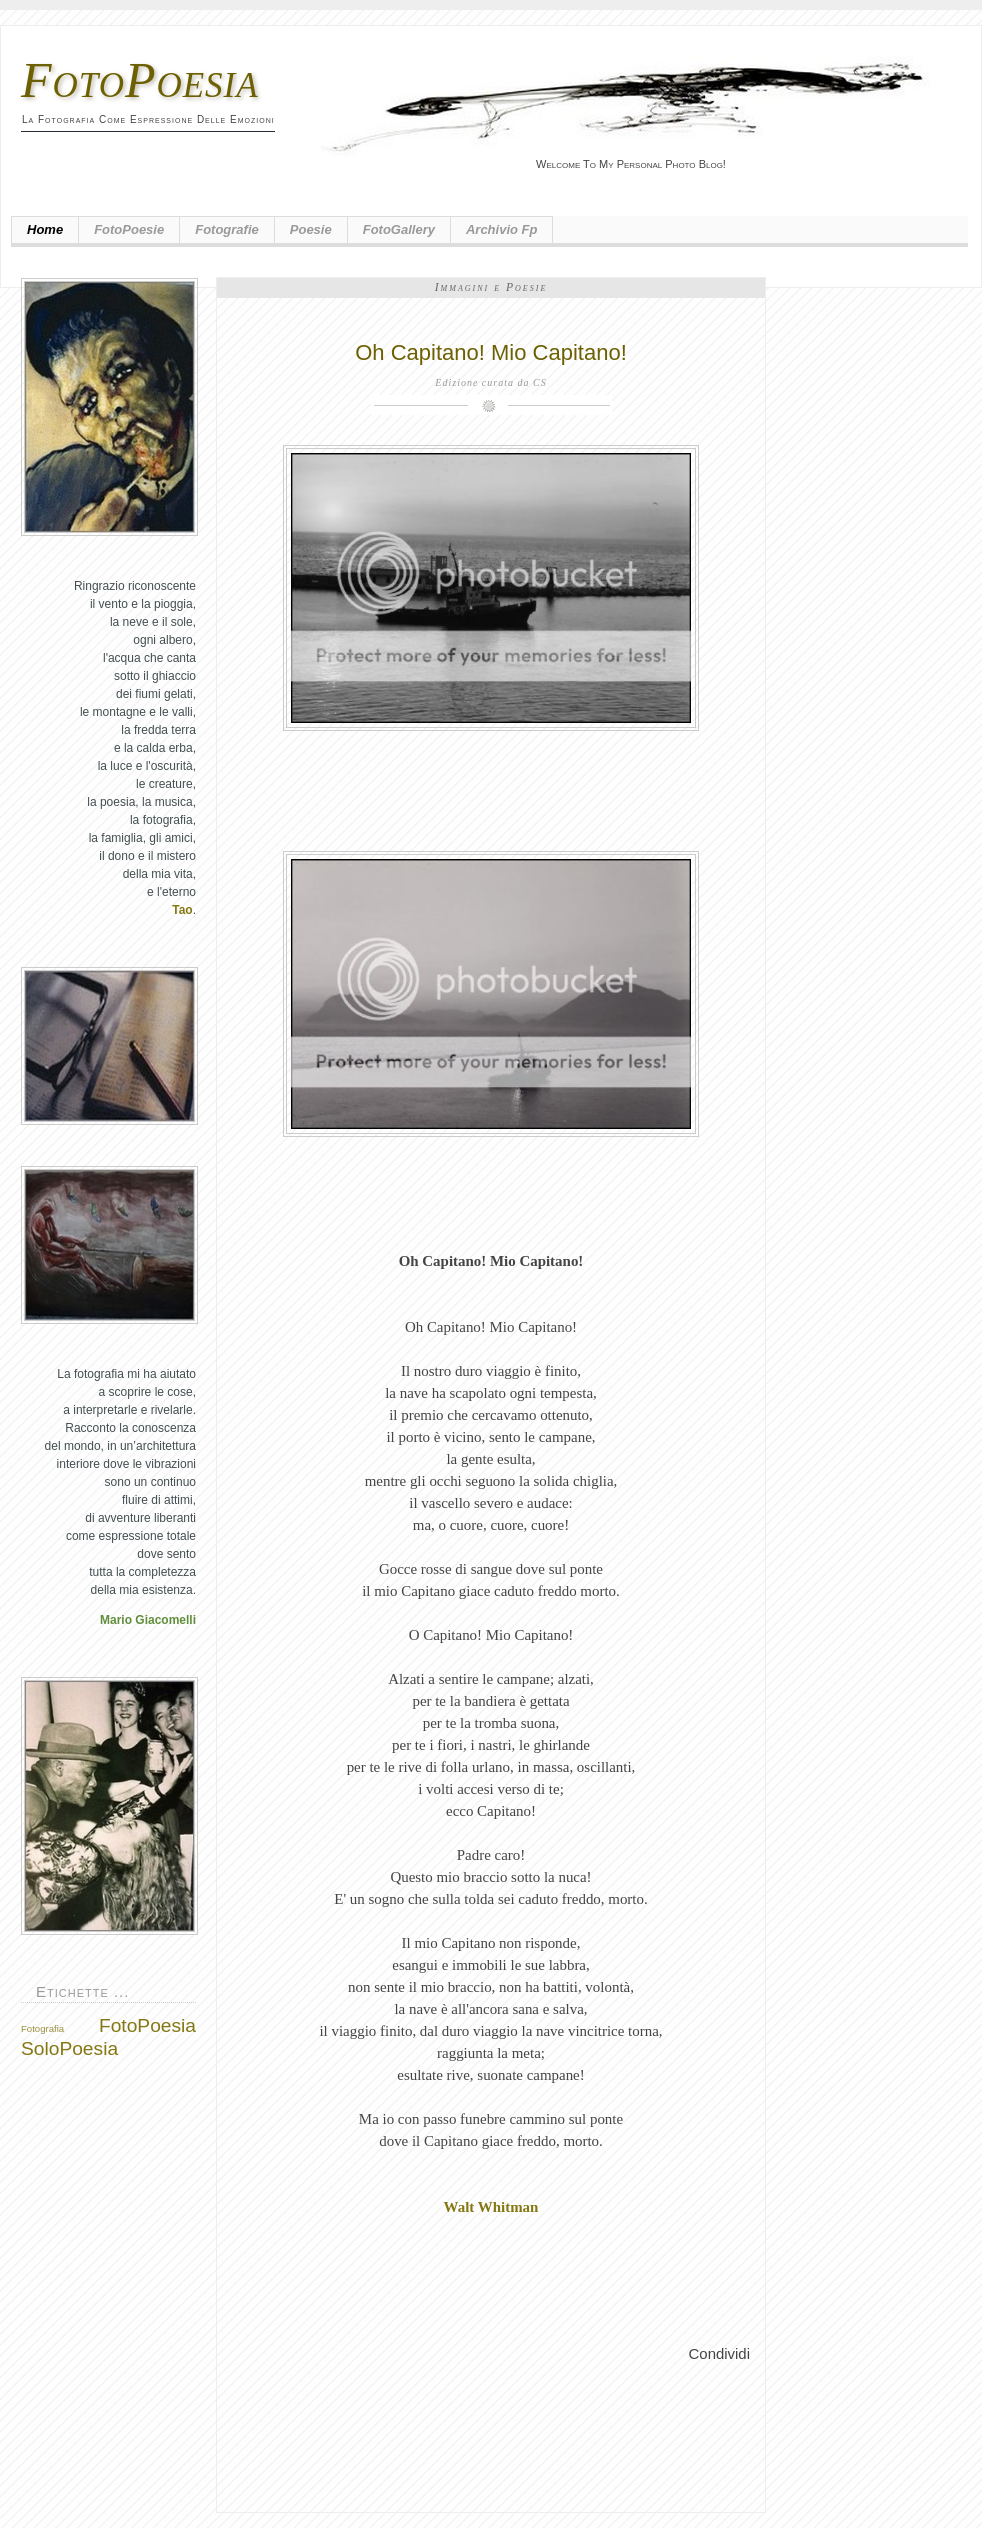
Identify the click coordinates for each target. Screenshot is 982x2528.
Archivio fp (502, 229)
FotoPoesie (129, 229)
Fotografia (42, 2028)
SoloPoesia (69, 2048)
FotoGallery (399, 229)
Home (45, 229)
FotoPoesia (140, 80)
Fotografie (227, 229)
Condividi (719, 2353)
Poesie (311, 229)
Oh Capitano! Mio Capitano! (491, 352)
